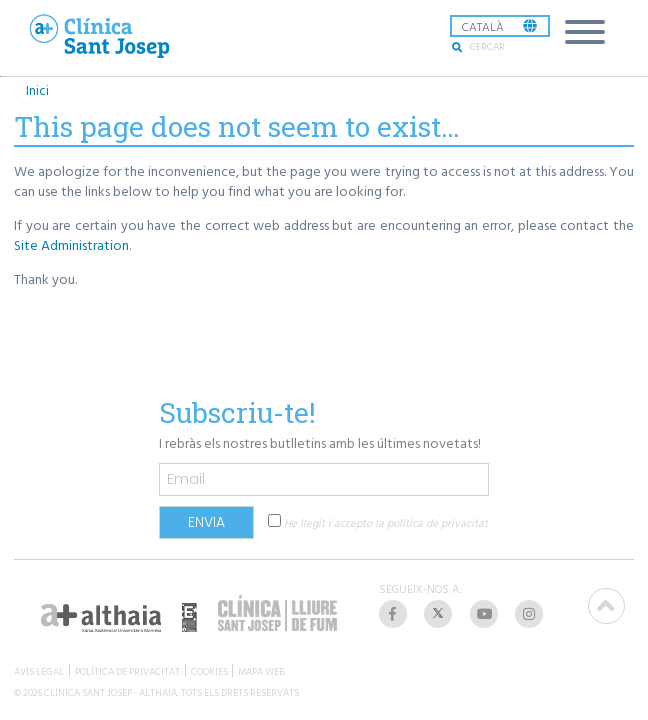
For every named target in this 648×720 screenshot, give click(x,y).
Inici (37, 90)
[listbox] (500, 26)
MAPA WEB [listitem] (261, 670)
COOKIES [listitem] (209, 670)
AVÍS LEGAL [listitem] (39, 670)
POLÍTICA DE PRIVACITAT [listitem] (127, 670)
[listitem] (395, 614)
